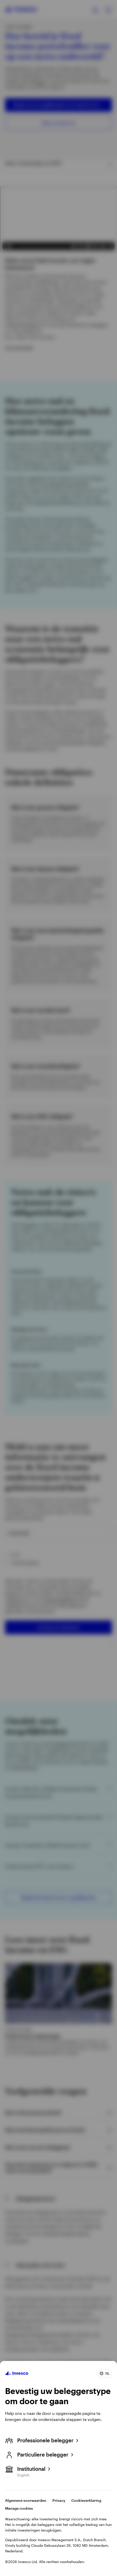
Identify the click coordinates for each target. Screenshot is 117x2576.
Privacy (58, 2500)
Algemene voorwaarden (25, 2500)
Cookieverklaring (86, 2500)
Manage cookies (19, 2508)
